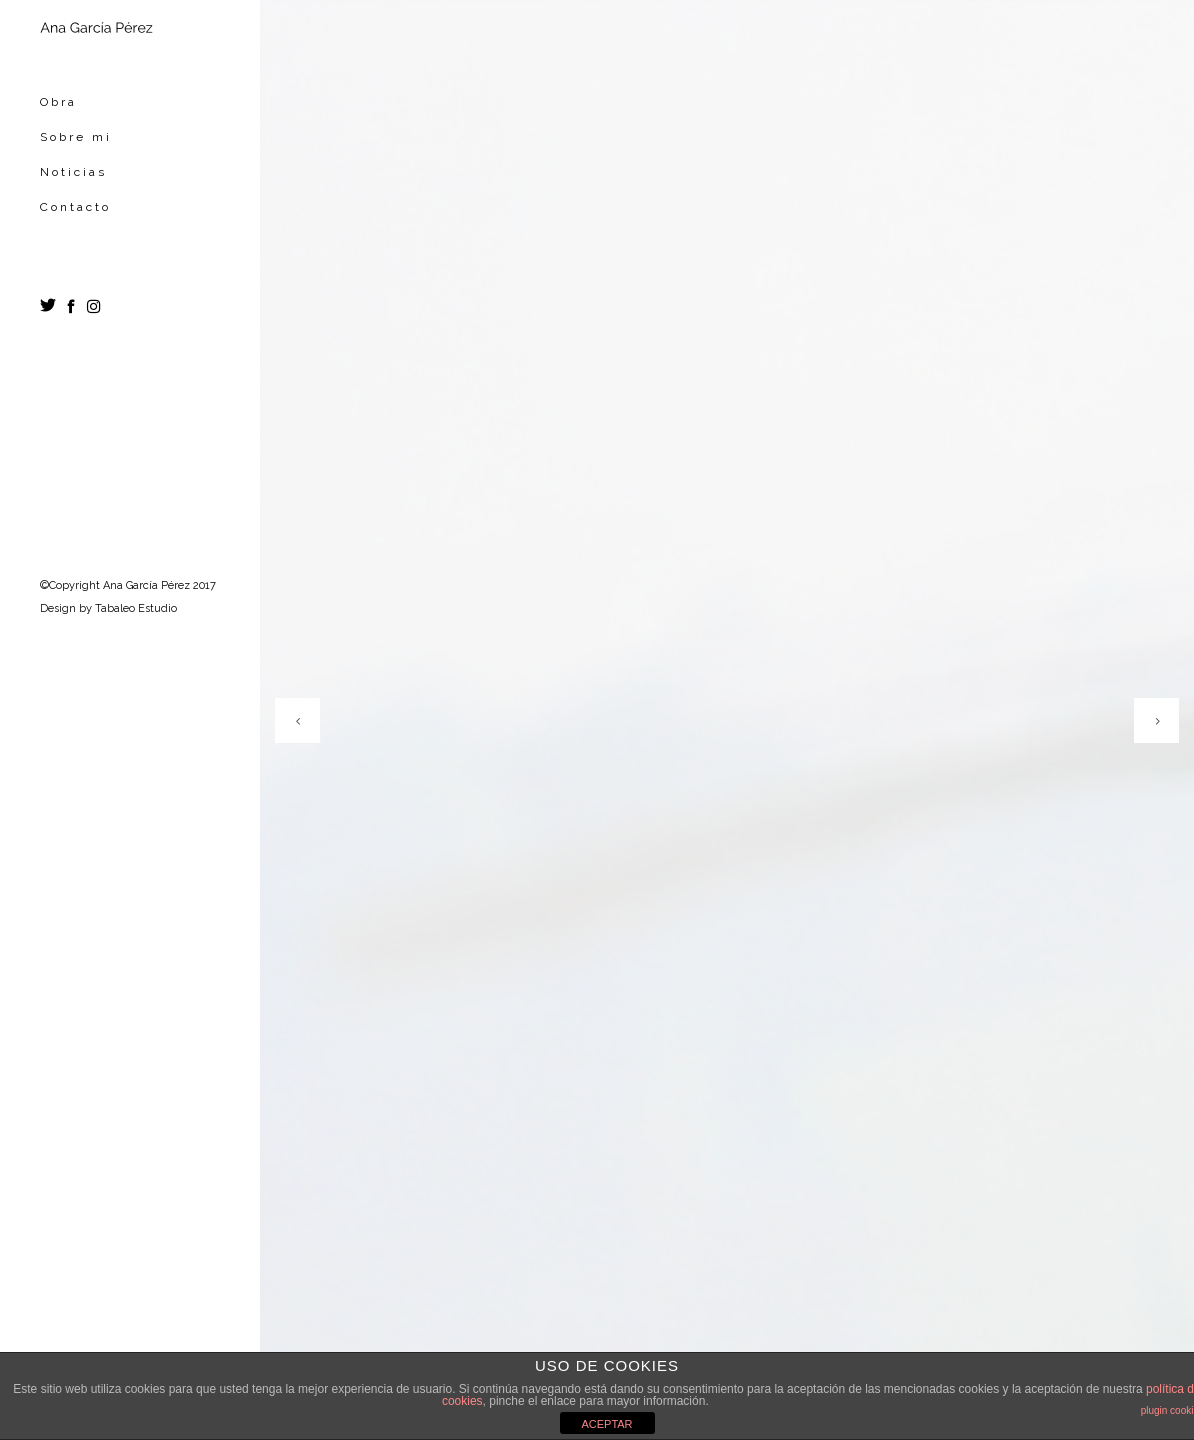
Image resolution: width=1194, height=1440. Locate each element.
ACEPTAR (606, 1424)
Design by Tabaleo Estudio (108, 608)
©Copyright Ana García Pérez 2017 (128, 585)
